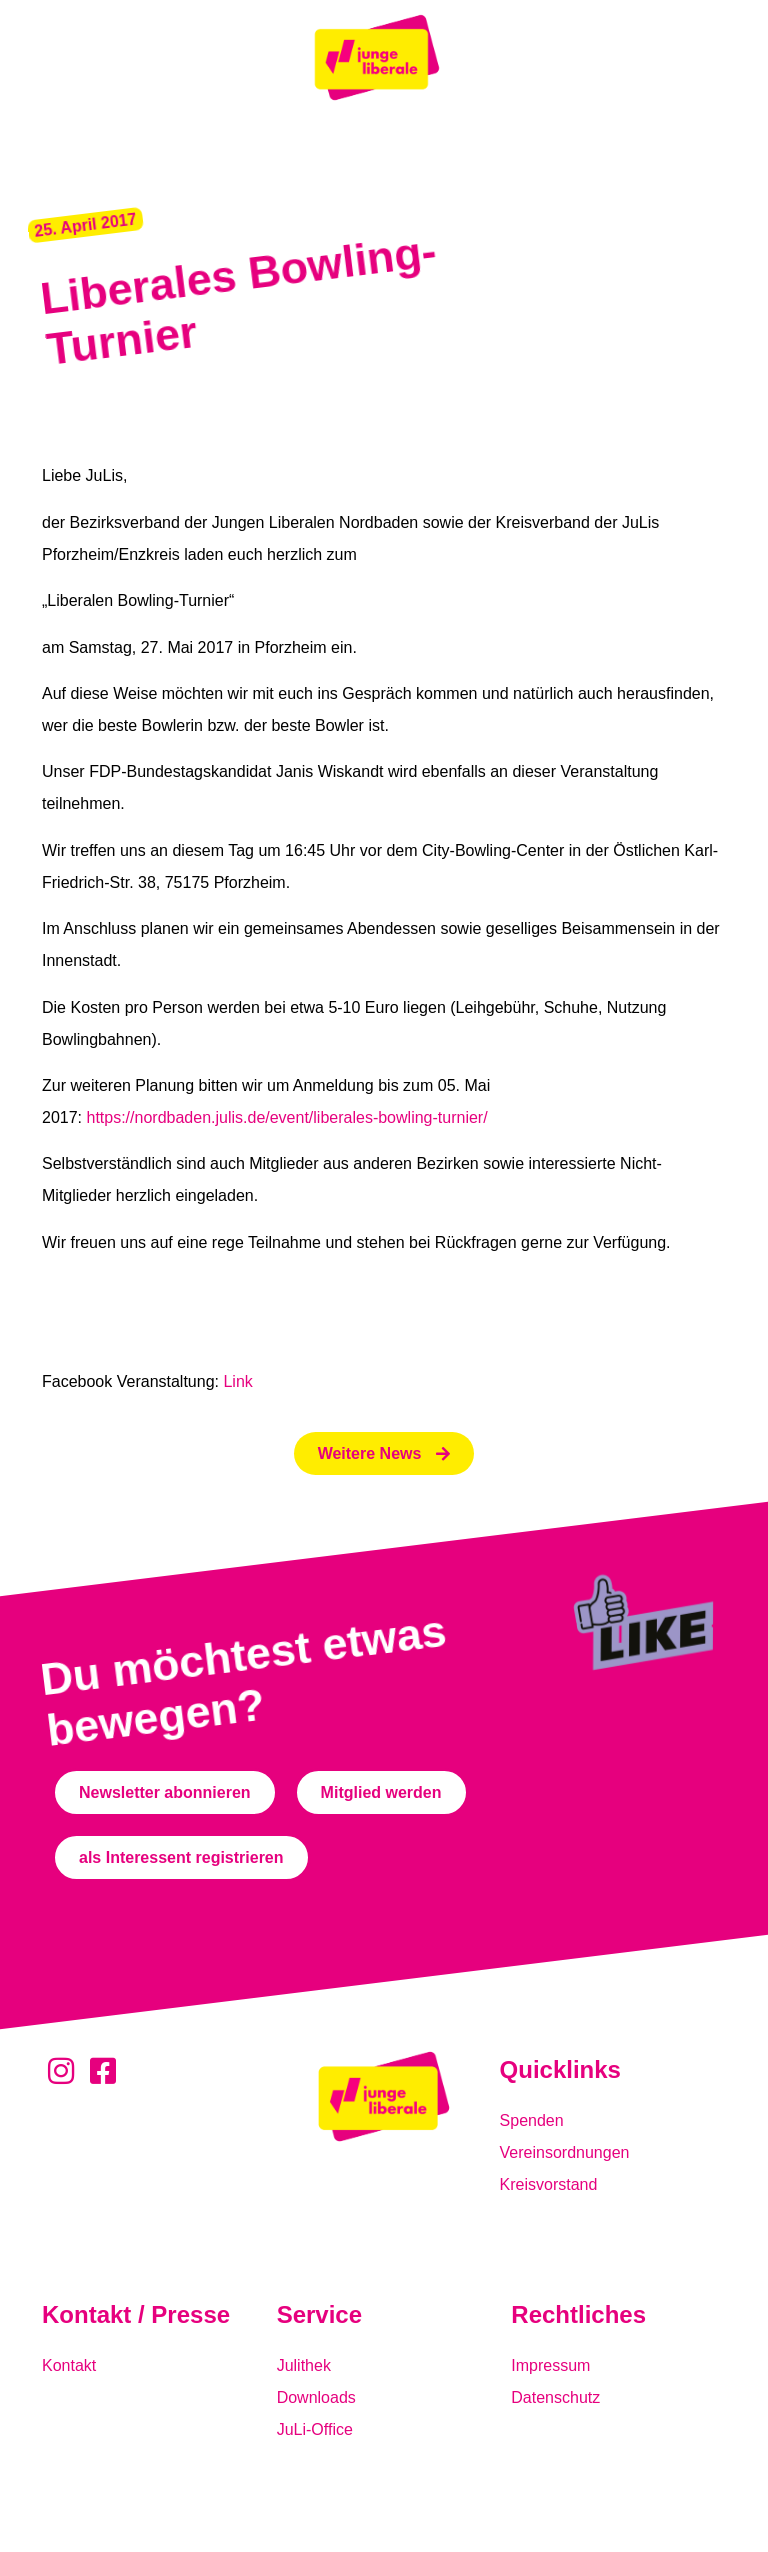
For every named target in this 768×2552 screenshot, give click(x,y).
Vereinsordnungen (565, 2152)
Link (237, 1381)
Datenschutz (555, 2397)
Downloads (316, 2397)
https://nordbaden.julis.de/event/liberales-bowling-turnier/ (286, 1117)
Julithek (304, 2365)
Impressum (550, 2365)
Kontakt (69, 2365)
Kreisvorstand (549, 2184)
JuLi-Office (315, 2429)
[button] (85, 225)
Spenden (532, 2120)
